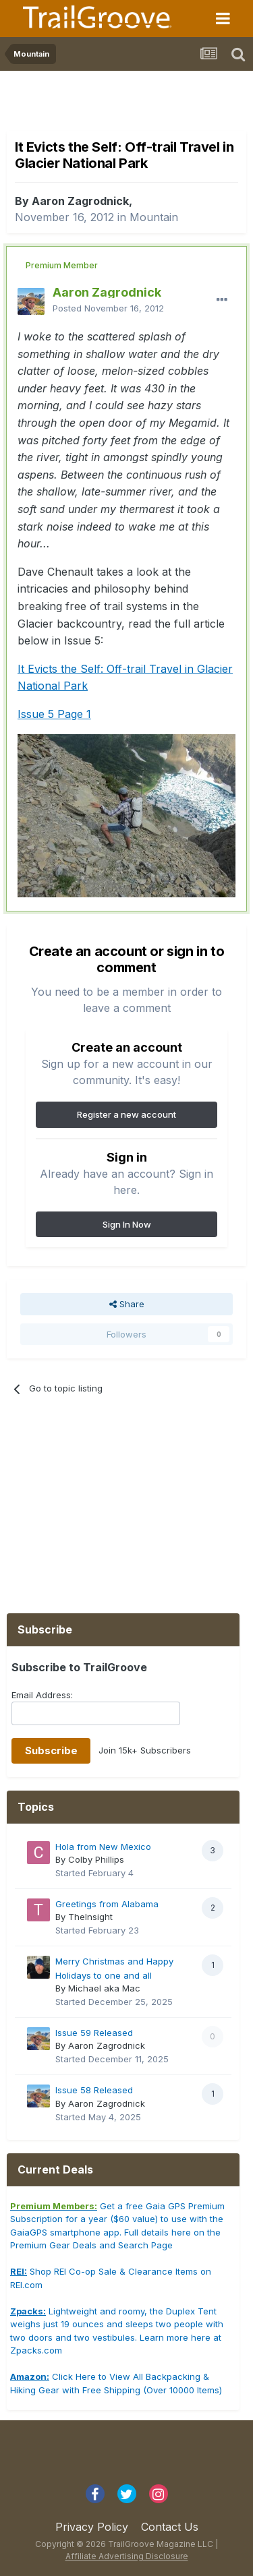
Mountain (154, 217)
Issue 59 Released (94, 2032)
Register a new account (126, 1114)
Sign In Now (127, 1224)
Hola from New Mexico (103, 1846)
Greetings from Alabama (107, 1903)
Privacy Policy (91, 2527)
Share (126, 1304)
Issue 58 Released (94, 2090)
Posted (108, 308)
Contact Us (169, 2527)
